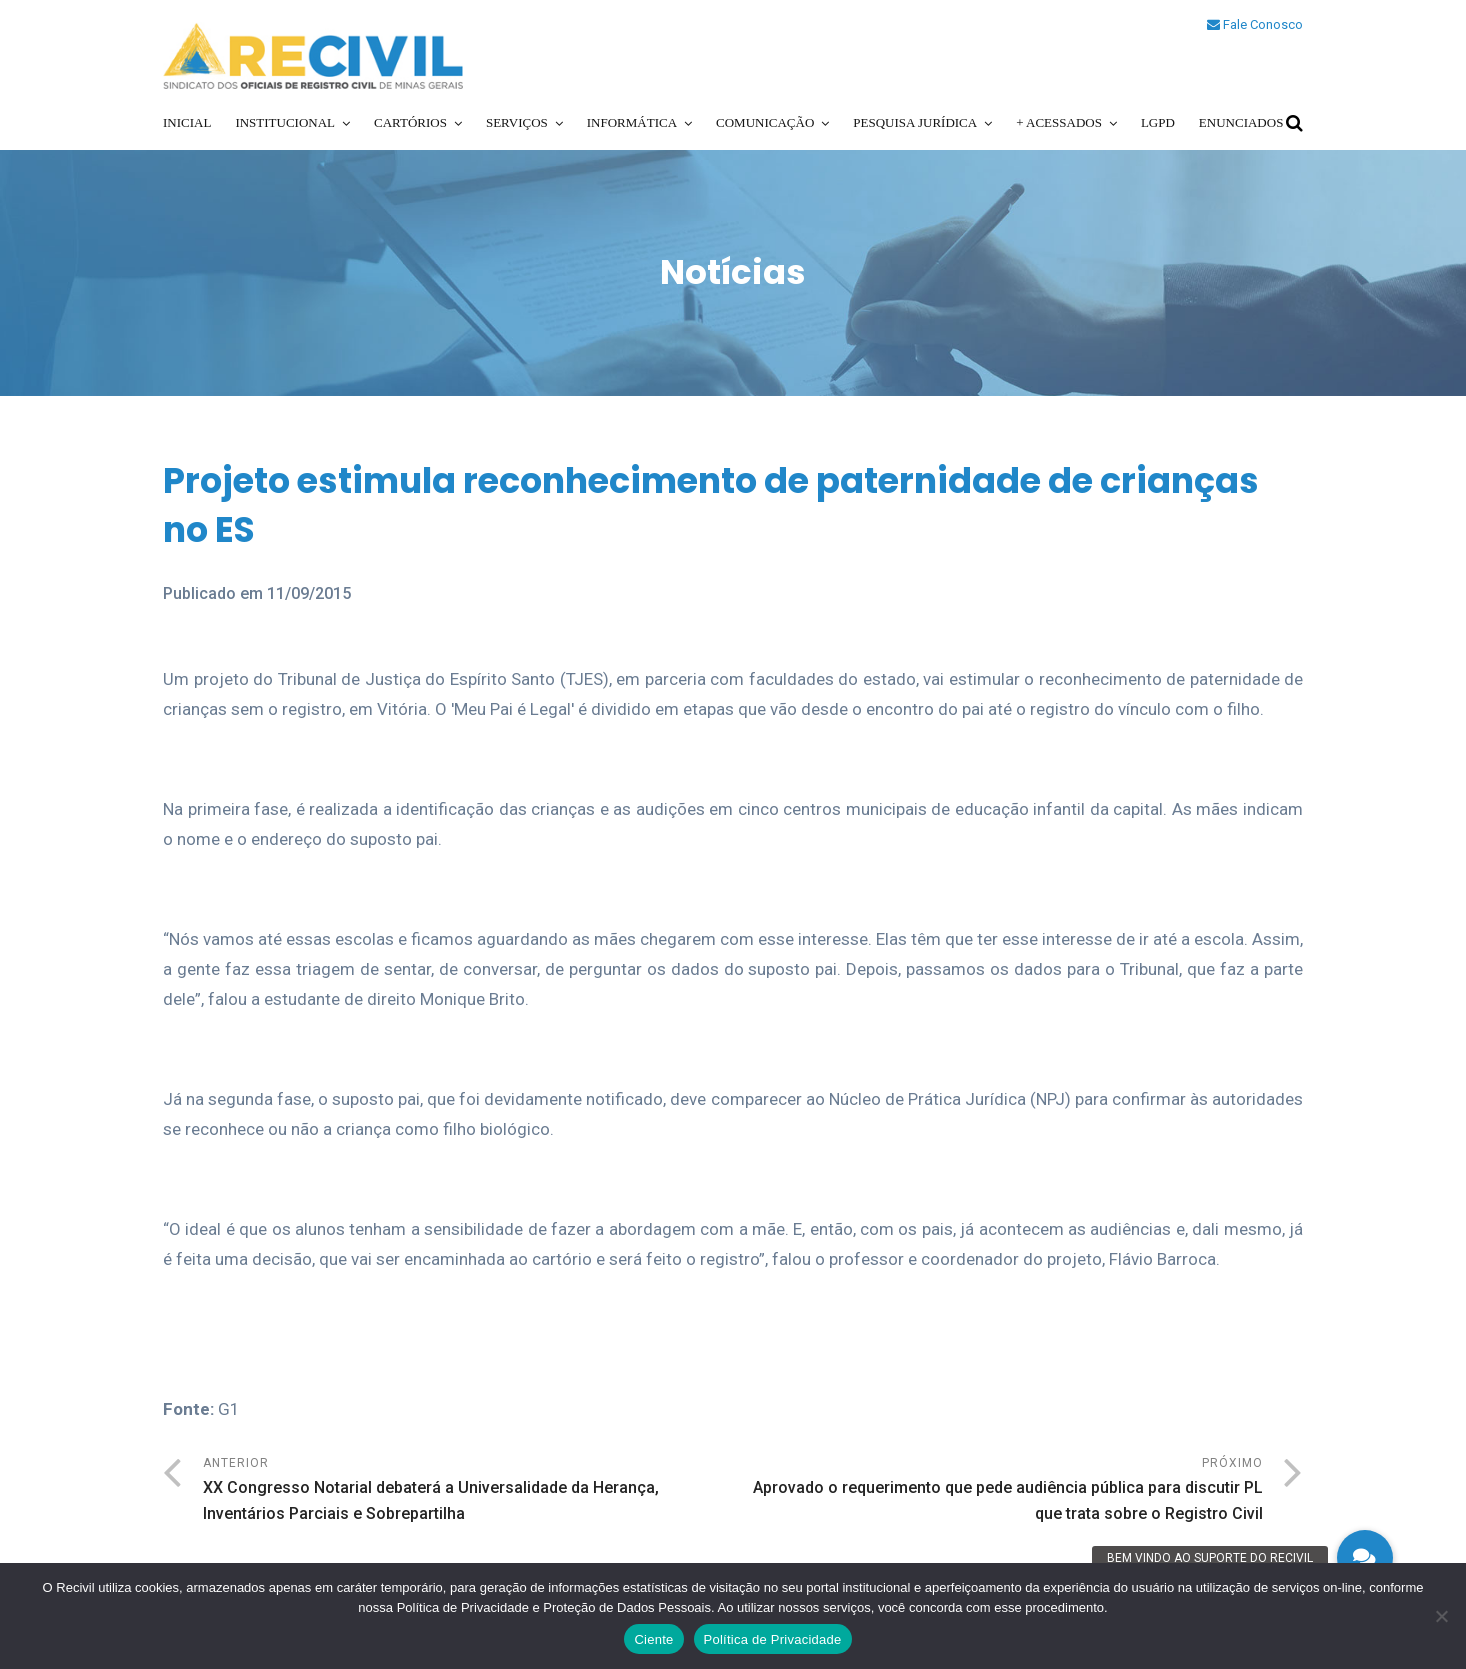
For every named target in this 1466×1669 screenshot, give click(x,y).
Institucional (285, 122)
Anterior (468, 1491)
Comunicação (765, 122)
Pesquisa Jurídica (915, 122)
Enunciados (1241, 122)
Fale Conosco (1255, 24)
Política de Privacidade (773, 1639)
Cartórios (410, 122)
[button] (1365, 1558)
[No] (1441, 1616)
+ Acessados (1059, 122)
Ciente (653, 1639)
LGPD (1158, 122)
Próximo (998, 1491)
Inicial (187, 122)
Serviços (517, 122)
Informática (632, 122)
